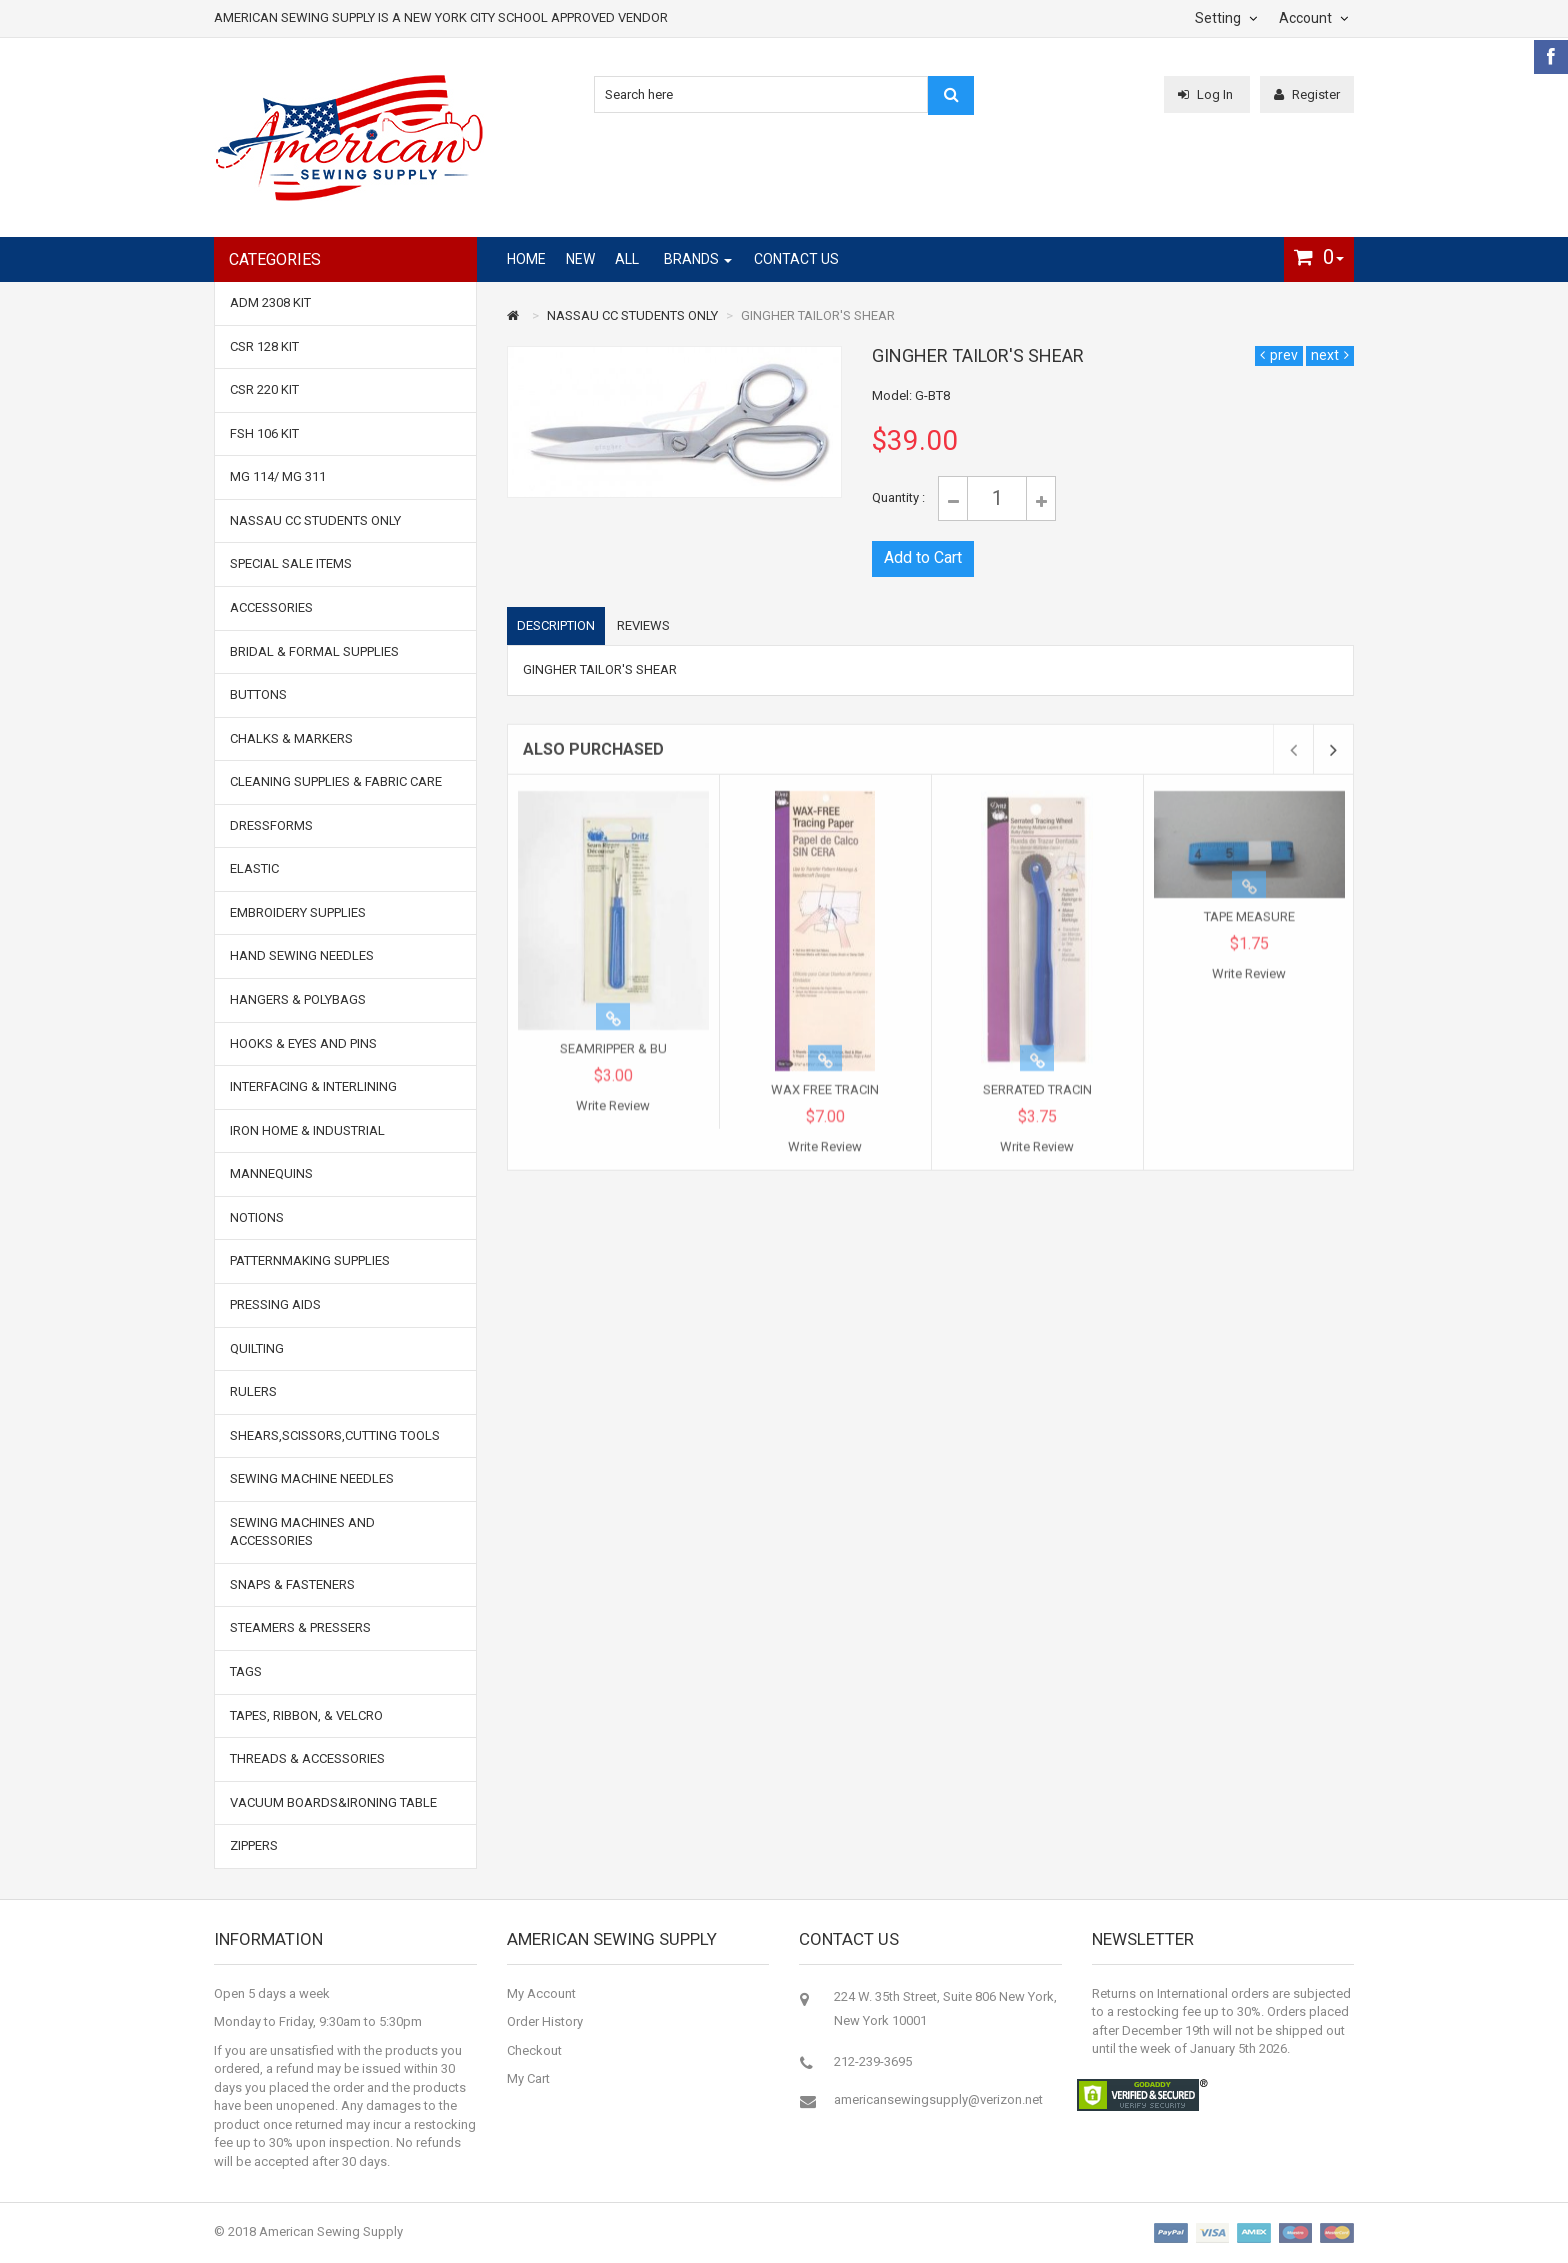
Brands (691, 259)
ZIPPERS (254, 1845)
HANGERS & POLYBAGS (298, 999)
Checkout (534, 2050)
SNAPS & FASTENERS (292, 1584)
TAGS (246, 1671)
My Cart (528, 2078)
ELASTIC (254, 868)
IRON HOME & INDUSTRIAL (307, 1130)
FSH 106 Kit (264, 433)
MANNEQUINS (271, 1173)
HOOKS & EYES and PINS (303, 1043)
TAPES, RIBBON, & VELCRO (306, 1715)
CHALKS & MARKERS (291, 738)
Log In (1207, 94)
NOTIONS (257, 1217)
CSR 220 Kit (264, 389)
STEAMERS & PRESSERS (300, 1627)
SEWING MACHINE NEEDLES (312, 1478)
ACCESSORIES (271, 607)
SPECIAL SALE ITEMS (291, 563)
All (627, 259)
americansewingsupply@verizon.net (938, 2099)
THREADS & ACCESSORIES (307, 1758)
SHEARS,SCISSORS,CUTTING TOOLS (335, 1435)
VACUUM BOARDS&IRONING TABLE (333, 1802)
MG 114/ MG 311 (278, 476)
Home (526, 259)
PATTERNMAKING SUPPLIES (310, 1260)
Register (1307, 94)
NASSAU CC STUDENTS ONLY (632, 315)
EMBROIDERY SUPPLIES (298, 912)
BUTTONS (258, 694)
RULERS (253, 1391)
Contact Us (796, 259)
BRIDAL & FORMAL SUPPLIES (314, 651)
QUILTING (257, 1348)
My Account (541, 1993)
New (580, 259)
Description (556, 626)
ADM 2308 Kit (270, 302)
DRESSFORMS (271, 825)
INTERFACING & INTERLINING (313, 1086)
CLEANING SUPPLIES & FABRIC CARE (336, 781)
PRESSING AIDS (275, 1304)
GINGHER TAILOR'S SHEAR (818, 315)
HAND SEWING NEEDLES (302, 955)
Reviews (643, 626)
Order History (545, 2021)
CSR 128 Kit (264, 346)
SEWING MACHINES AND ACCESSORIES (302, 1532)
